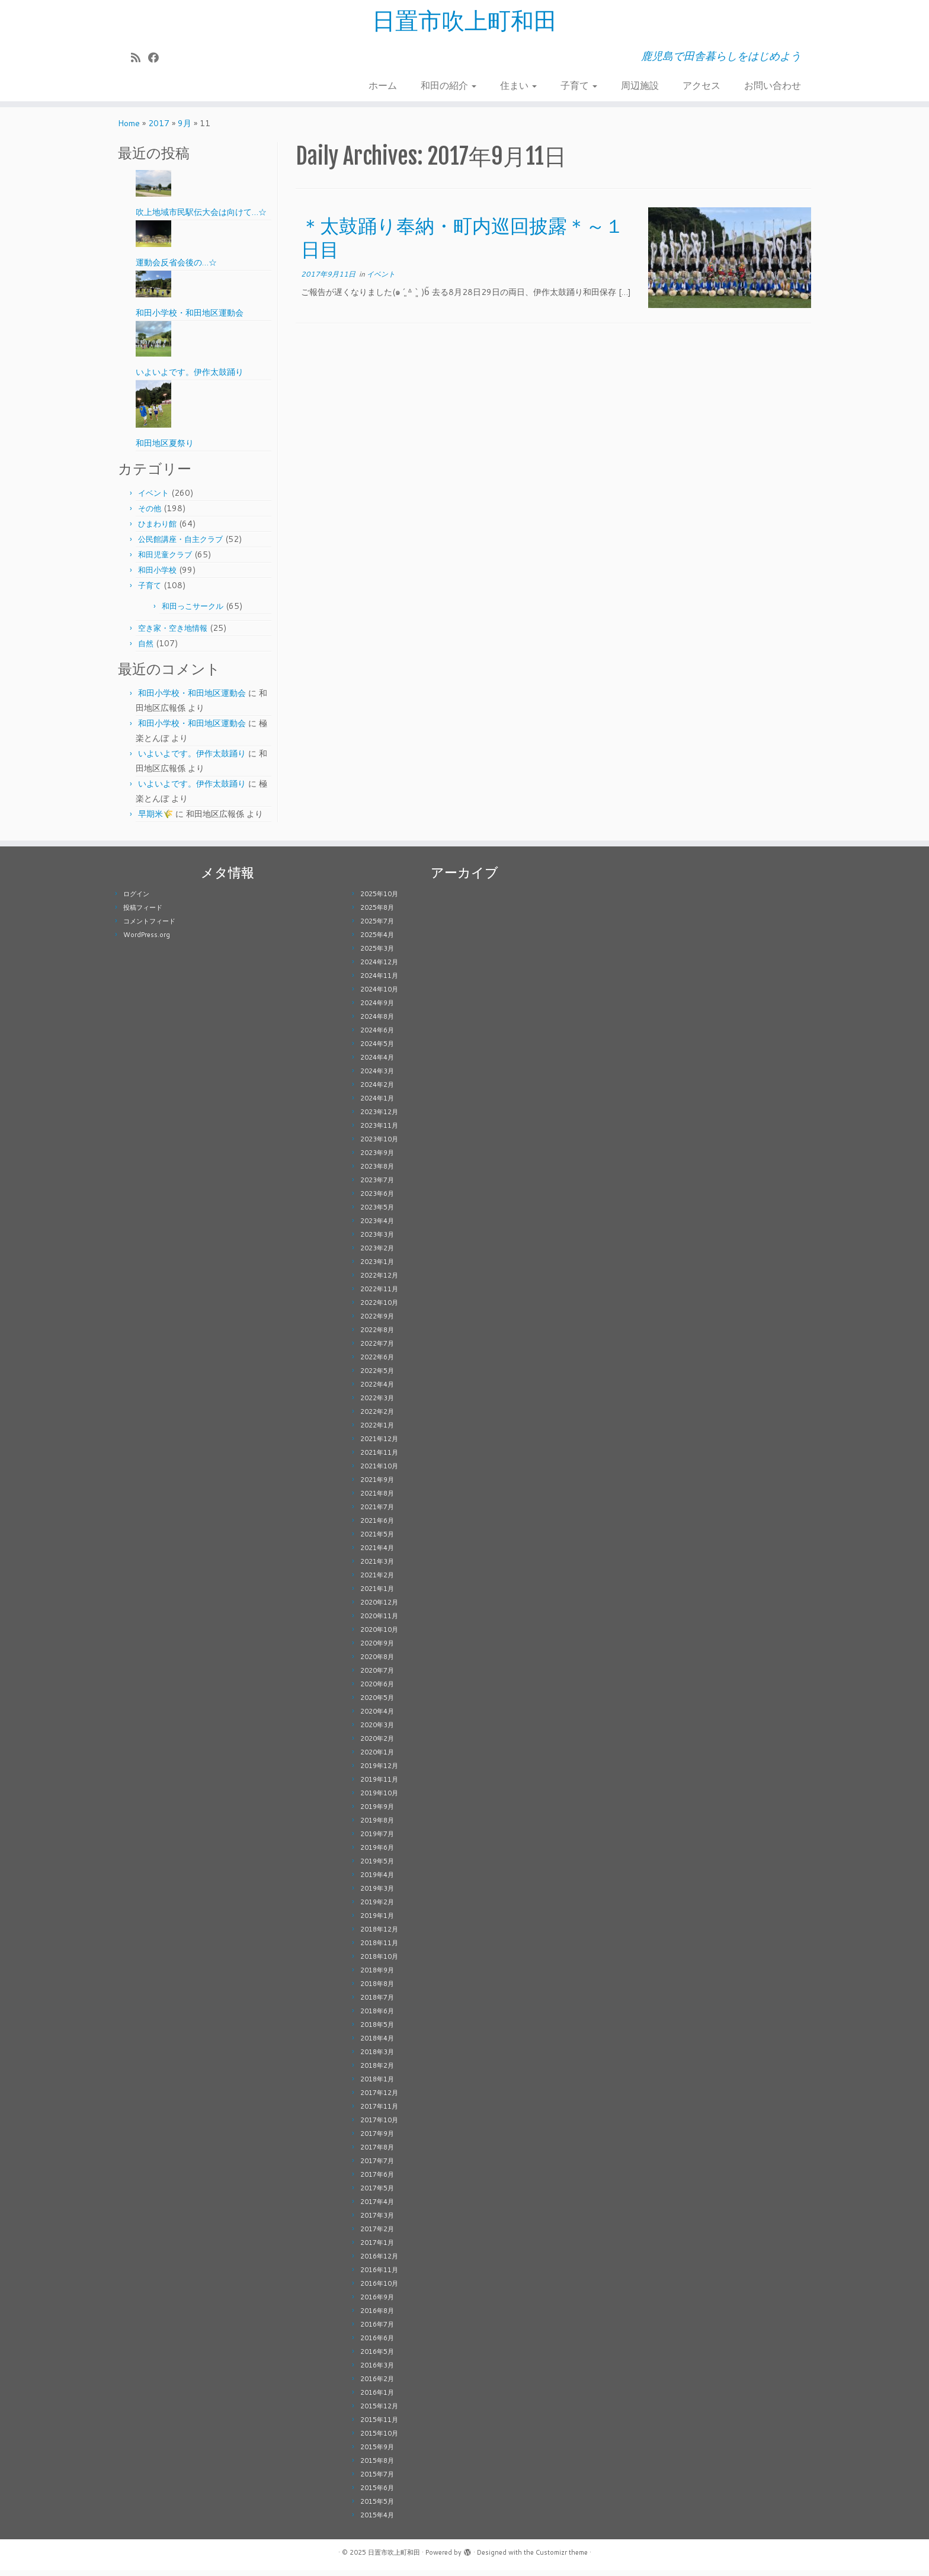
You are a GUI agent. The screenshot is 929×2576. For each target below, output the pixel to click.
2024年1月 (377, 1104)
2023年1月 (377, 1267)
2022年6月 (377, 1363)
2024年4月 (377, 1063)
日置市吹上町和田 (464, 21)
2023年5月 (377, 1213)
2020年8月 (377, 1662)
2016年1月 (377, 2398)
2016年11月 (379, 2275)
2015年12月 (379, 2412)
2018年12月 (379, 1935)
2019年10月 (379, 1799)
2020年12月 (379, 1608)
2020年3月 (377, 1730)
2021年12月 (379, 1444)
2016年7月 (377, 2330)
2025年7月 (377, 927)
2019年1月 (377, 1921)
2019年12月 (379, 1771)
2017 (158, 129)
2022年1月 (377, 1431)
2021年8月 (377, 1499)
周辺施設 (640, 85)
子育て (578, 85)
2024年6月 (377, 1036)
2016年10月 (379, 2289)
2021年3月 (377, 1567)
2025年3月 (377, 954)
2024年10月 (379, 995)
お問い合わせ (772, 85)
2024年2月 (377, 1090)
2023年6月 (377, 1199)
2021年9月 (377, 1485)
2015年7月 (377, 2480)
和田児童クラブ (165, 560)
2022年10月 (379, 1308)
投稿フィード (142, 913)
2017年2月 (377, 2235)
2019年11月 (379, 1785)
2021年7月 (377, 1513)
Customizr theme (562, 2558)
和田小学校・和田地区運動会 (192, 699)
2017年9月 (377, 2139)
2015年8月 (377, 2466)
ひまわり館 (157, 529)
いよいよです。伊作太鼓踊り (192, 759)
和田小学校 (157, 575)
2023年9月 (377, 1158)
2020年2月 (377, 1744)
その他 (149, 514)
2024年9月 (377, 1008)
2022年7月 (377, 1349)
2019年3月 (377, 1894)
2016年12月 (379, 2262)
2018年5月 (377, 2030)
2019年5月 (377, 1867)
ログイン (136, 899)
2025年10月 (379, 899)
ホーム (383, 85)
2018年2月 (377, 2071)
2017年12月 (379, 2098)
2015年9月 (377, 2453)
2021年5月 (377, 1540)
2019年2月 (377, 1908)
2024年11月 (379, 981)
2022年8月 (377, 1335)
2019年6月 (377, 1853)
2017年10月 (379, 2126)
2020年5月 (377, 1703)
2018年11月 (379, 1948)
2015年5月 (377, 2507)
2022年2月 (377, 1417)
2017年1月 (377, 2248)
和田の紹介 (448, 85)
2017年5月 (377, 2194)
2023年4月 (377, 1226)
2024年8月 (377, 1022)
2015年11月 (379, 2425)
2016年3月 (377, 2371)
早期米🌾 (155, 820)
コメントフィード (149, 927)
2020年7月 (377, 1676)
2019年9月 (377, 1812)
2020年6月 (377, 1690)
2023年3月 (377, 1240)
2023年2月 (377, 1254)
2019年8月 (377, 1826)
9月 (184, 129)
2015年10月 (379, 2439)
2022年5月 (377, 1376)
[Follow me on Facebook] (157, 58)
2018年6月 (377, 2017)
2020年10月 (379, 1635)
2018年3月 (377, 2057)
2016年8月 (377, 2316)
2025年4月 (377, 940)
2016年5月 (377, 2357)
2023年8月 (377, 1172)
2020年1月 (377, 1758)
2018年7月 (377, 2003)
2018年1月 (377, 2085)
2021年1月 (377, 1594)
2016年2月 (377, 2384)
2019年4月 (377, 1880)
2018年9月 (377, 1976)
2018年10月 (379, 1962)
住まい (518, 85)
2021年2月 (377, 1581)
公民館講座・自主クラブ (180, 545)
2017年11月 (379, 2112)
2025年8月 (377, 913)
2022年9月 (377, 1322)
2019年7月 (377, 1839)
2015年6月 (377, 2493)
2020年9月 (377, 1649)
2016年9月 (377, 2303)
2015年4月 (377, 2521)
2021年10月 (379, 1472)
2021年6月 (377, 1526)
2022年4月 (377, 1390)
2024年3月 (377, 1077)
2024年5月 (377, 1049)
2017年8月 (377, 2153)
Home (129, 129)
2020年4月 (377, 1717)
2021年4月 (377, 1553)
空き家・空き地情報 (172, 633)
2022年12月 (379, 1281)
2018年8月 (377, 1989)
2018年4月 (377, 2044)
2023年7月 (377, 1186)
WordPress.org (146, 940)
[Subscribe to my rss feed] (139, 58)
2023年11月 (379, 1131)
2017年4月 (377, 2207)
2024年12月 (379, 968)
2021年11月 (379, 1458)
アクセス (701, 85)
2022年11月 (379, 1295)
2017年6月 (377, 2180)
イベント (153, 498)
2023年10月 (379, 1145)
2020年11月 (379, 1622)
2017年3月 (377, 2221)
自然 (145, 649)
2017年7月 (377, 2166)
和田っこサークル (192, 612)
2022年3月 (377, 1404)
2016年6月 (377, 2344)
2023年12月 (379, 1117)
